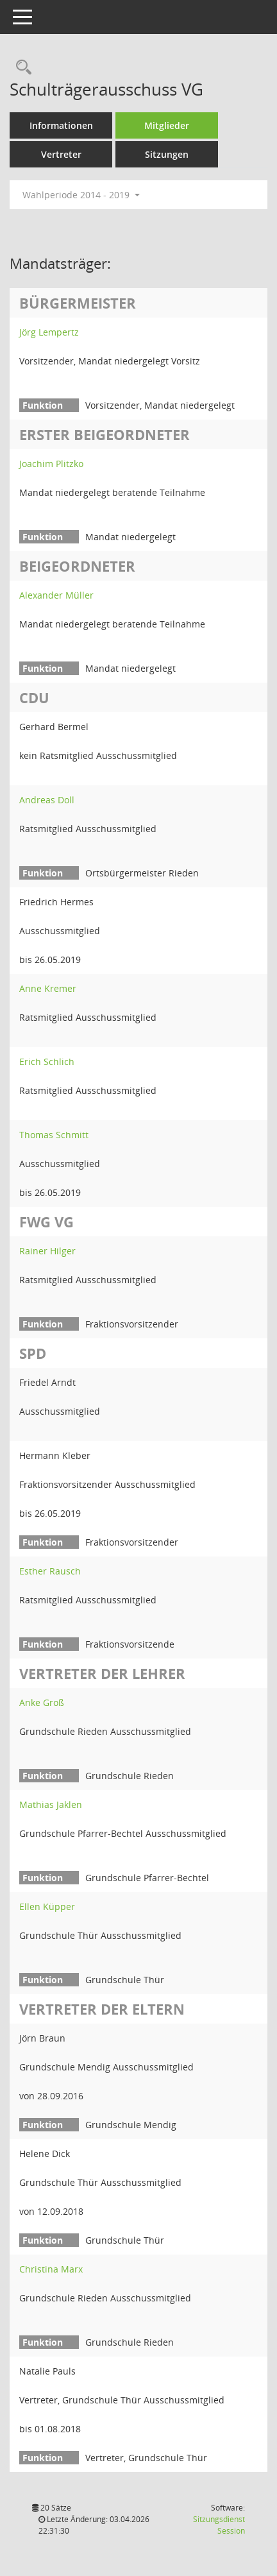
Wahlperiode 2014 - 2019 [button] (81, 195)
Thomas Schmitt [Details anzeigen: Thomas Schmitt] (53, 1135)
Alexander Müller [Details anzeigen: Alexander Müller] (56, 595)
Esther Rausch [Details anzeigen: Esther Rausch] (50, 1571)
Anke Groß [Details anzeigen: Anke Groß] (41, 1702)
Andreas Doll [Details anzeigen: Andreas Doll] (46, 800)
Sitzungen (167, 154)
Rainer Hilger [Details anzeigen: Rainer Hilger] (47, 1251)
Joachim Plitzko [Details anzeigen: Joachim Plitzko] (51, 463)
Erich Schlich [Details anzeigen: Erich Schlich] (46, 1061)
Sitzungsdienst (219, 2525)
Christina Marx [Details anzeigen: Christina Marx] (51, 2269)
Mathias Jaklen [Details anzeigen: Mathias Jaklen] (50, 1804)
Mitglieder (166, 125)
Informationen (61, 125)
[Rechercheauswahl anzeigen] (20, 67)
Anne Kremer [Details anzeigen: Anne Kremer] (47, 988)
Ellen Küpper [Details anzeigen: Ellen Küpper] (47, 1906)
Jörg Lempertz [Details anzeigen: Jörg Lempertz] (49, 332)
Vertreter (61, 154)
